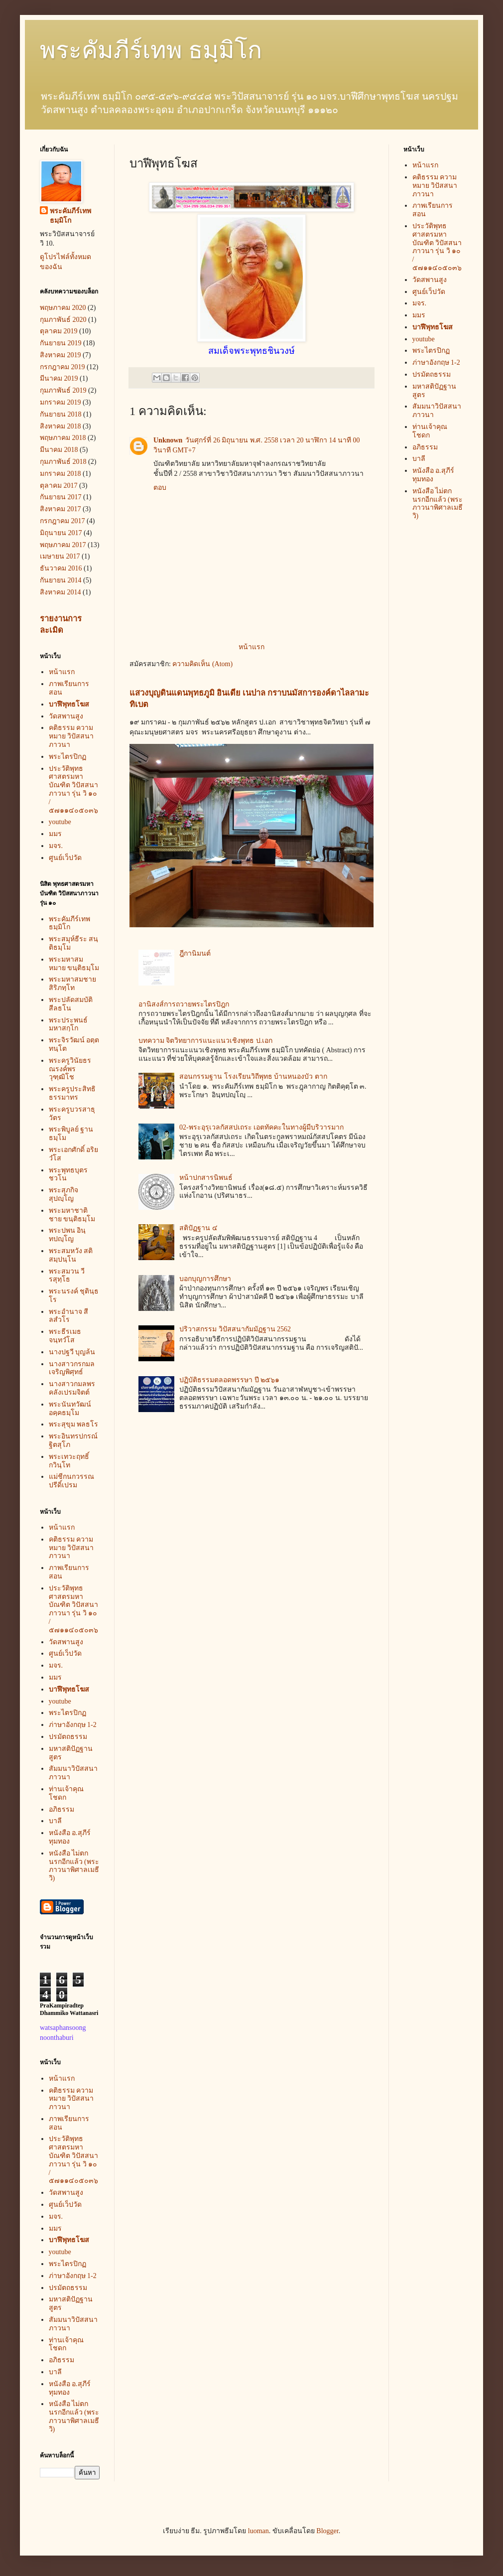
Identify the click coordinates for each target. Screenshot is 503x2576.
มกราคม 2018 (60, 473)
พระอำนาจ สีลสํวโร (69, 1316)
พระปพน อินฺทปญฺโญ (67, 1235)
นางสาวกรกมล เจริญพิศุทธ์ (72, 1368)
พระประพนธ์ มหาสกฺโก (68, 1024)
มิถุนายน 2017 (61, 533)
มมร (55, 834)
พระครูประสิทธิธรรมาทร (72, 1093)
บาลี (55, 1821)
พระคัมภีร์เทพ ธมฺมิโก (151, 50)
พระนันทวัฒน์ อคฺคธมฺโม (70, 1409)
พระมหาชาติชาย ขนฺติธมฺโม (72, 1215)
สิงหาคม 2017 (60, 509)
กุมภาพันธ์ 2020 (63, 319)
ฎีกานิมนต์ (195, 953)
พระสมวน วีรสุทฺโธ (67, 1276)
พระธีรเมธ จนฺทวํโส (65, 1336)
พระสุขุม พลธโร (74, 1424)
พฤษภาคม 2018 (63, 437)
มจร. (56, 846)
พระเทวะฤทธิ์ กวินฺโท (69, 1461)
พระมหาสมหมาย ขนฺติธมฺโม (74, 964)
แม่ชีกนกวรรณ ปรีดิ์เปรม (71, 1481)
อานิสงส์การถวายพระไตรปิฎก (183, 1004)
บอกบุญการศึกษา (205, 1279)
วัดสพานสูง (66, 716)
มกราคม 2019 (60, 402)
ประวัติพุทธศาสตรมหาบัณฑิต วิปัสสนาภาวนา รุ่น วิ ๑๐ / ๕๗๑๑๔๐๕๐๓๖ (74, 789)
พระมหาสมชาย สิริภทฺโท (72, 984)
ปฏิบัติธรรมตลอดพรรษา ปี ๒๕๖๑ (229, 1380)
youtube (60, 822)
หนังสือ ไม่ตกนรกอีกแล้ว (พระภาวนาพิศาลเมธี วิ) (74, 1866)
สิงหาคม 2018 (60, 426)
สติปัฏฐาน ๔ (198, 1228)
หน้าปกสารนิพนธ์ (206, 1177)
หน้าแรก (251, 647)
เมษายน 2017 (60, 556)
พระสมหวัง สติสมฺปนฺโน (71, 1255)
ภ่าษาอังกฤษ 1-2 (73, 1724)
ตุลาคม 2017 (59, 485)
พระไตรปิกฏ (67, 756)
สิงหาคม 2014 (60, 592)
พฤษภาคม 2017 (63, 545)
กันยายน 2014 (61, 580)
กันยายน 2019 (61, 343)
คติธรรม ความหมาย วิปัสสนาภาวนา (71, 736)
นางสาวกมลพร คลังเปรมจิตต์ (72, 1388)
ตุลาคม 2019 (59, 331)
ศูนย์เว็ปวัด (65, 857)
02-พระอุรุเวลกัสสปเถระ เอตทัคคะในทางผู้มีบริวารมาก (261, 1127)
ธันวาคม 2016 (61, 568)
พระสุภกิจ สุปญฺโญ (63, 1194)
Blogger (327, 2531)
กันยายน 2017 (61, 497)
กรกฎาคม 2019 (62, 367)
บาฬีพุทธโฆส (69, 704)
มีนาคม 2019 (59, 378)
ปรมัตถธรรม (68, 1736)
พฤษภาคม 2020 (63, 307)
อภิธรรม (61, 1809)
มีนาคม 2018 (59, 449)
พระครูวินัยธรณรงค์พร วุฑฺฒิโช (70, 1069)
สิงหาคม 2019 (60, 355)
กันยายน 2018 (61, 414)
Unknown (167, 440)
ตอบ (159, 487)
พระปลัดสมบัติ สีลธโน (71, 1004)
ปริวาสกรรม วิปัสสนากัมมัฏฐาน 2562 (235, 1329)
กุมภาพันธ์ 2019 (63, 390)
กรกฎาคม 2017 (62, 521)
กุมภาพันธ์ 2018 (63, 461)
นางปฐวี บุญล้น (72, 1352)
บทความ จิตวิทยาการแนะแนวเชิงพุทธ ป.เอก (205, 1040)
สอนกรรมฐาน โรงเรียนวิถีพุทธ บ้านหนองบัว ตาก (253, 1076)
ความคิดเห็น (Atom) (202, 664)
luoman (258, 2531)
